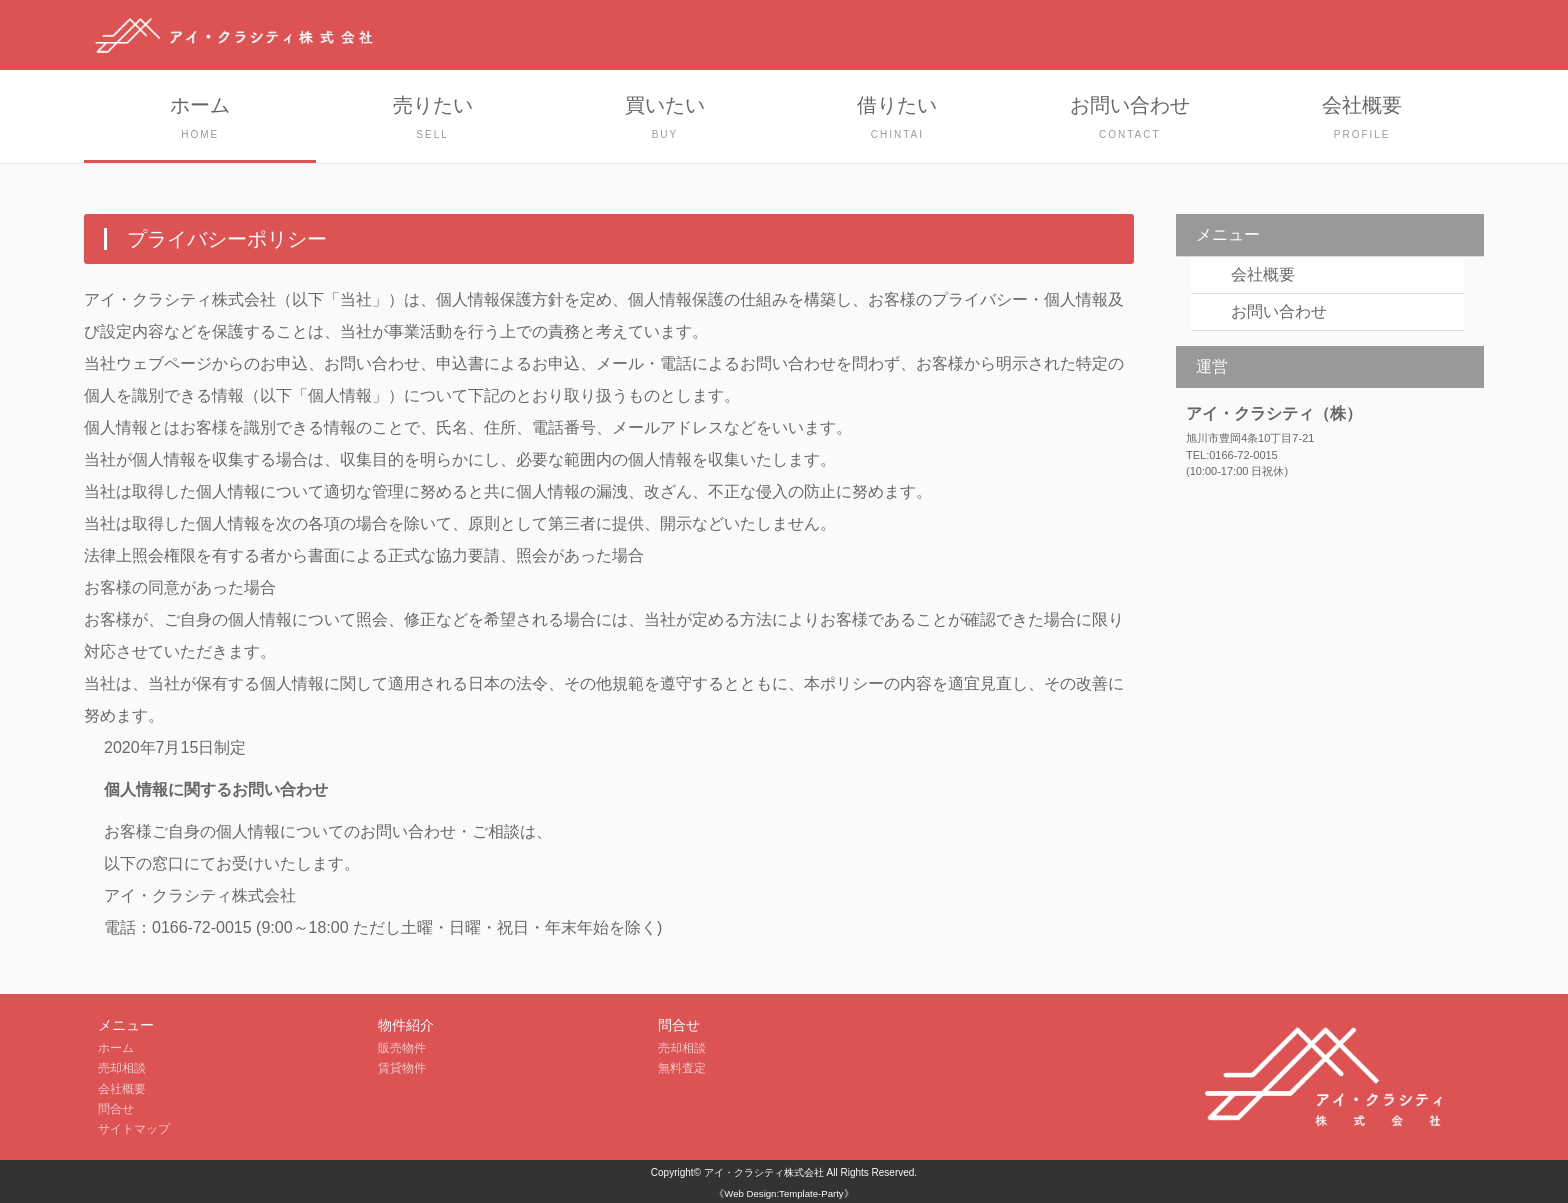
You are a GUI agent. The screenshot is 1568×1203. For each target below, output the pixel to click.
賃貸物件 (402, 1068)
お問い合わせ (1130, 119)
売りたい (432, 119)
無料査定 (682, 1068)
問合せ (116, 1109)
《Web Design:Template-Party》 (783, 1193)
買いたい (665, 119)
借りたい (897, 119)
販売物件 (402, 1048)
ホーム (200, 119)
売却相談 (122, 1068)
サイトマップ (134, 1129)
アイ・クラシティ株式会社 (764, 1172)
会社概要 (1362, 119)
